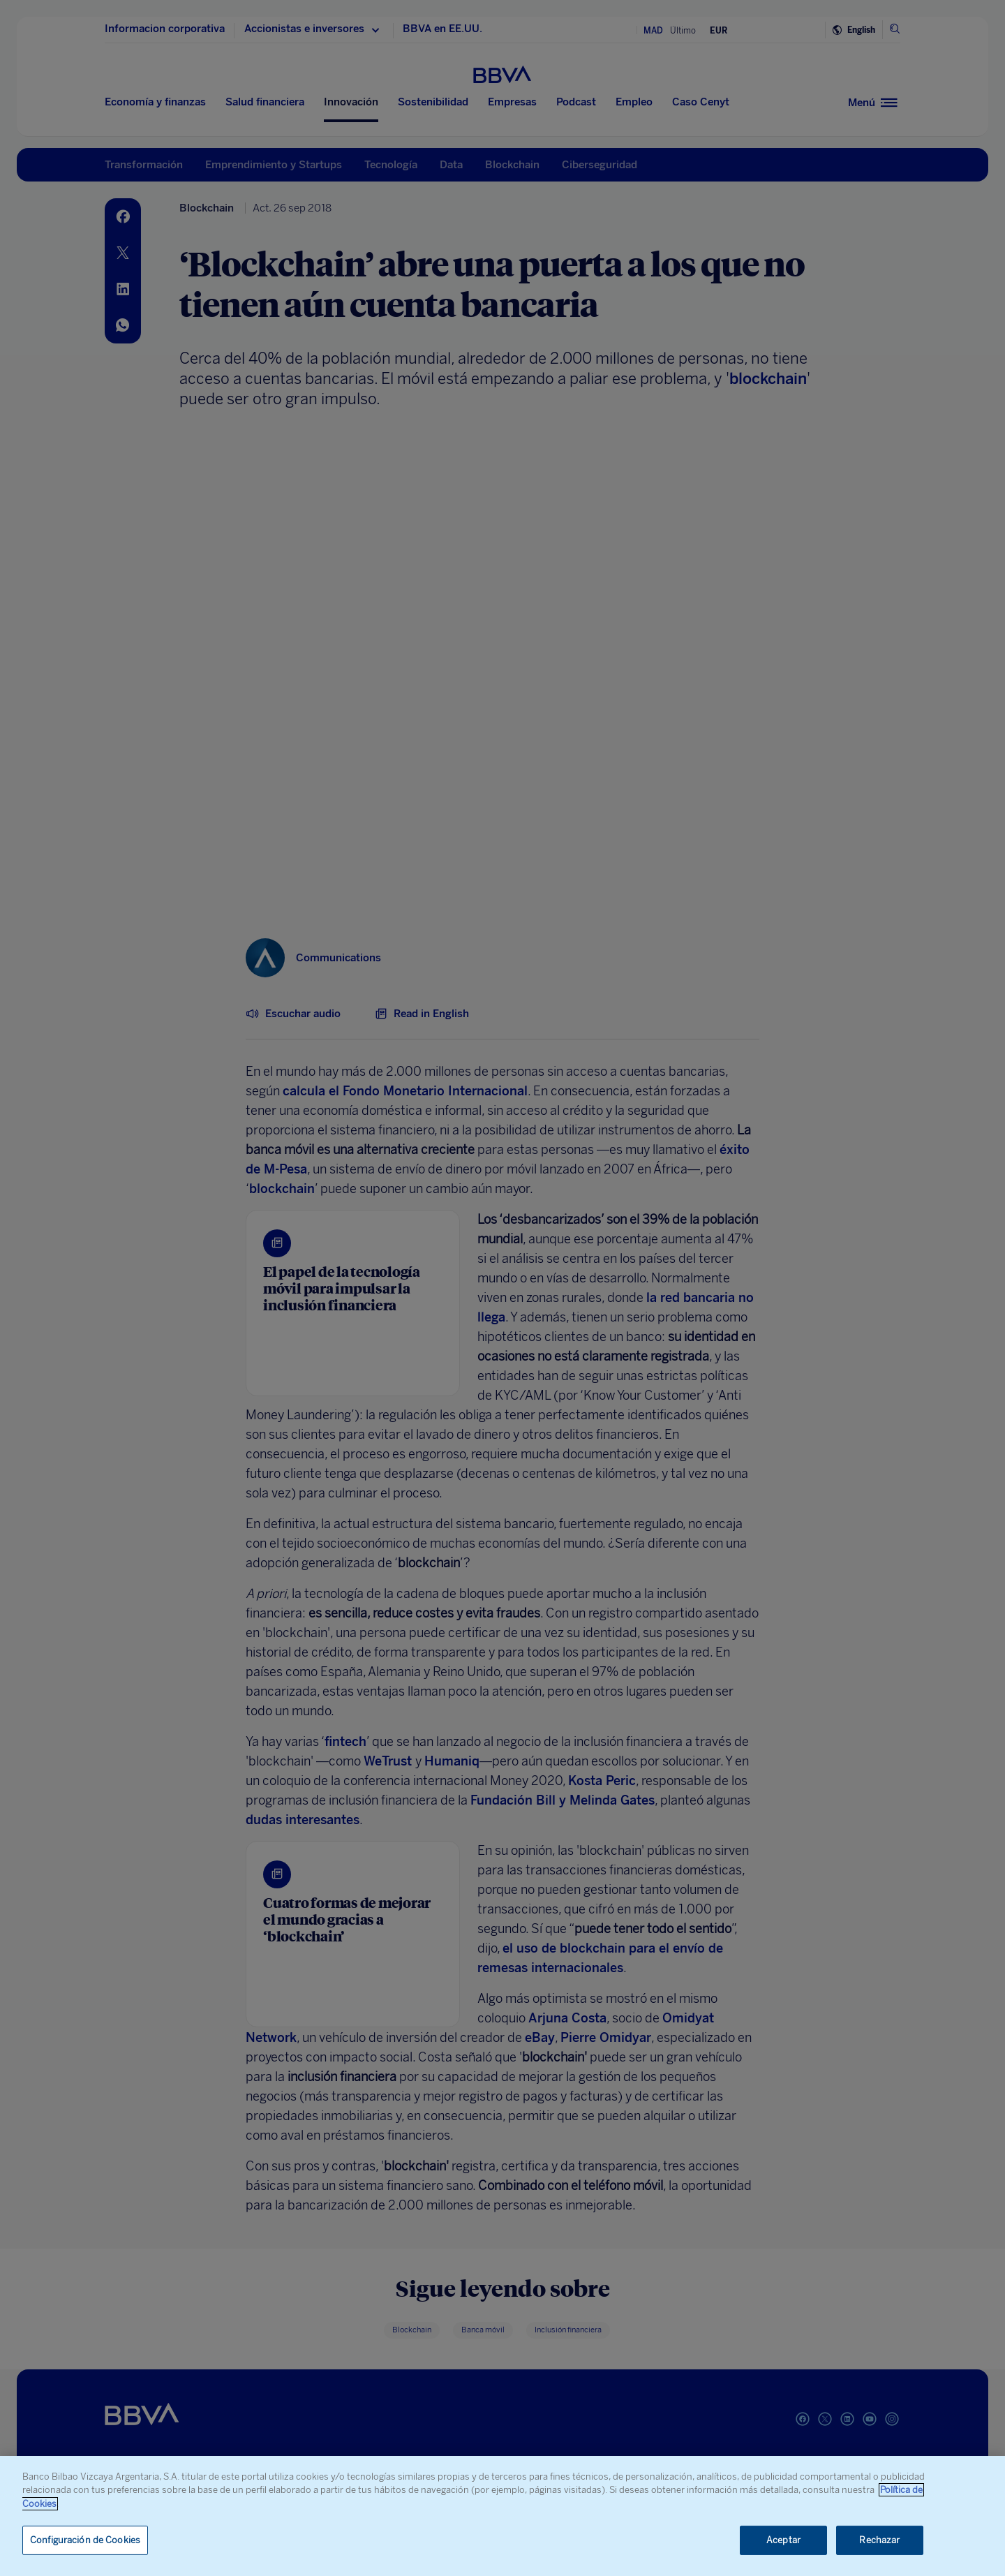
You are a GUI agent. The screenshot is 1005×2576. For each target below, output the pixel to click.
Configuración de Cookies (85, 2540)
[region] (502, 2516)
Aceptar (783, 2540)
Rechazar (879, 2540)
